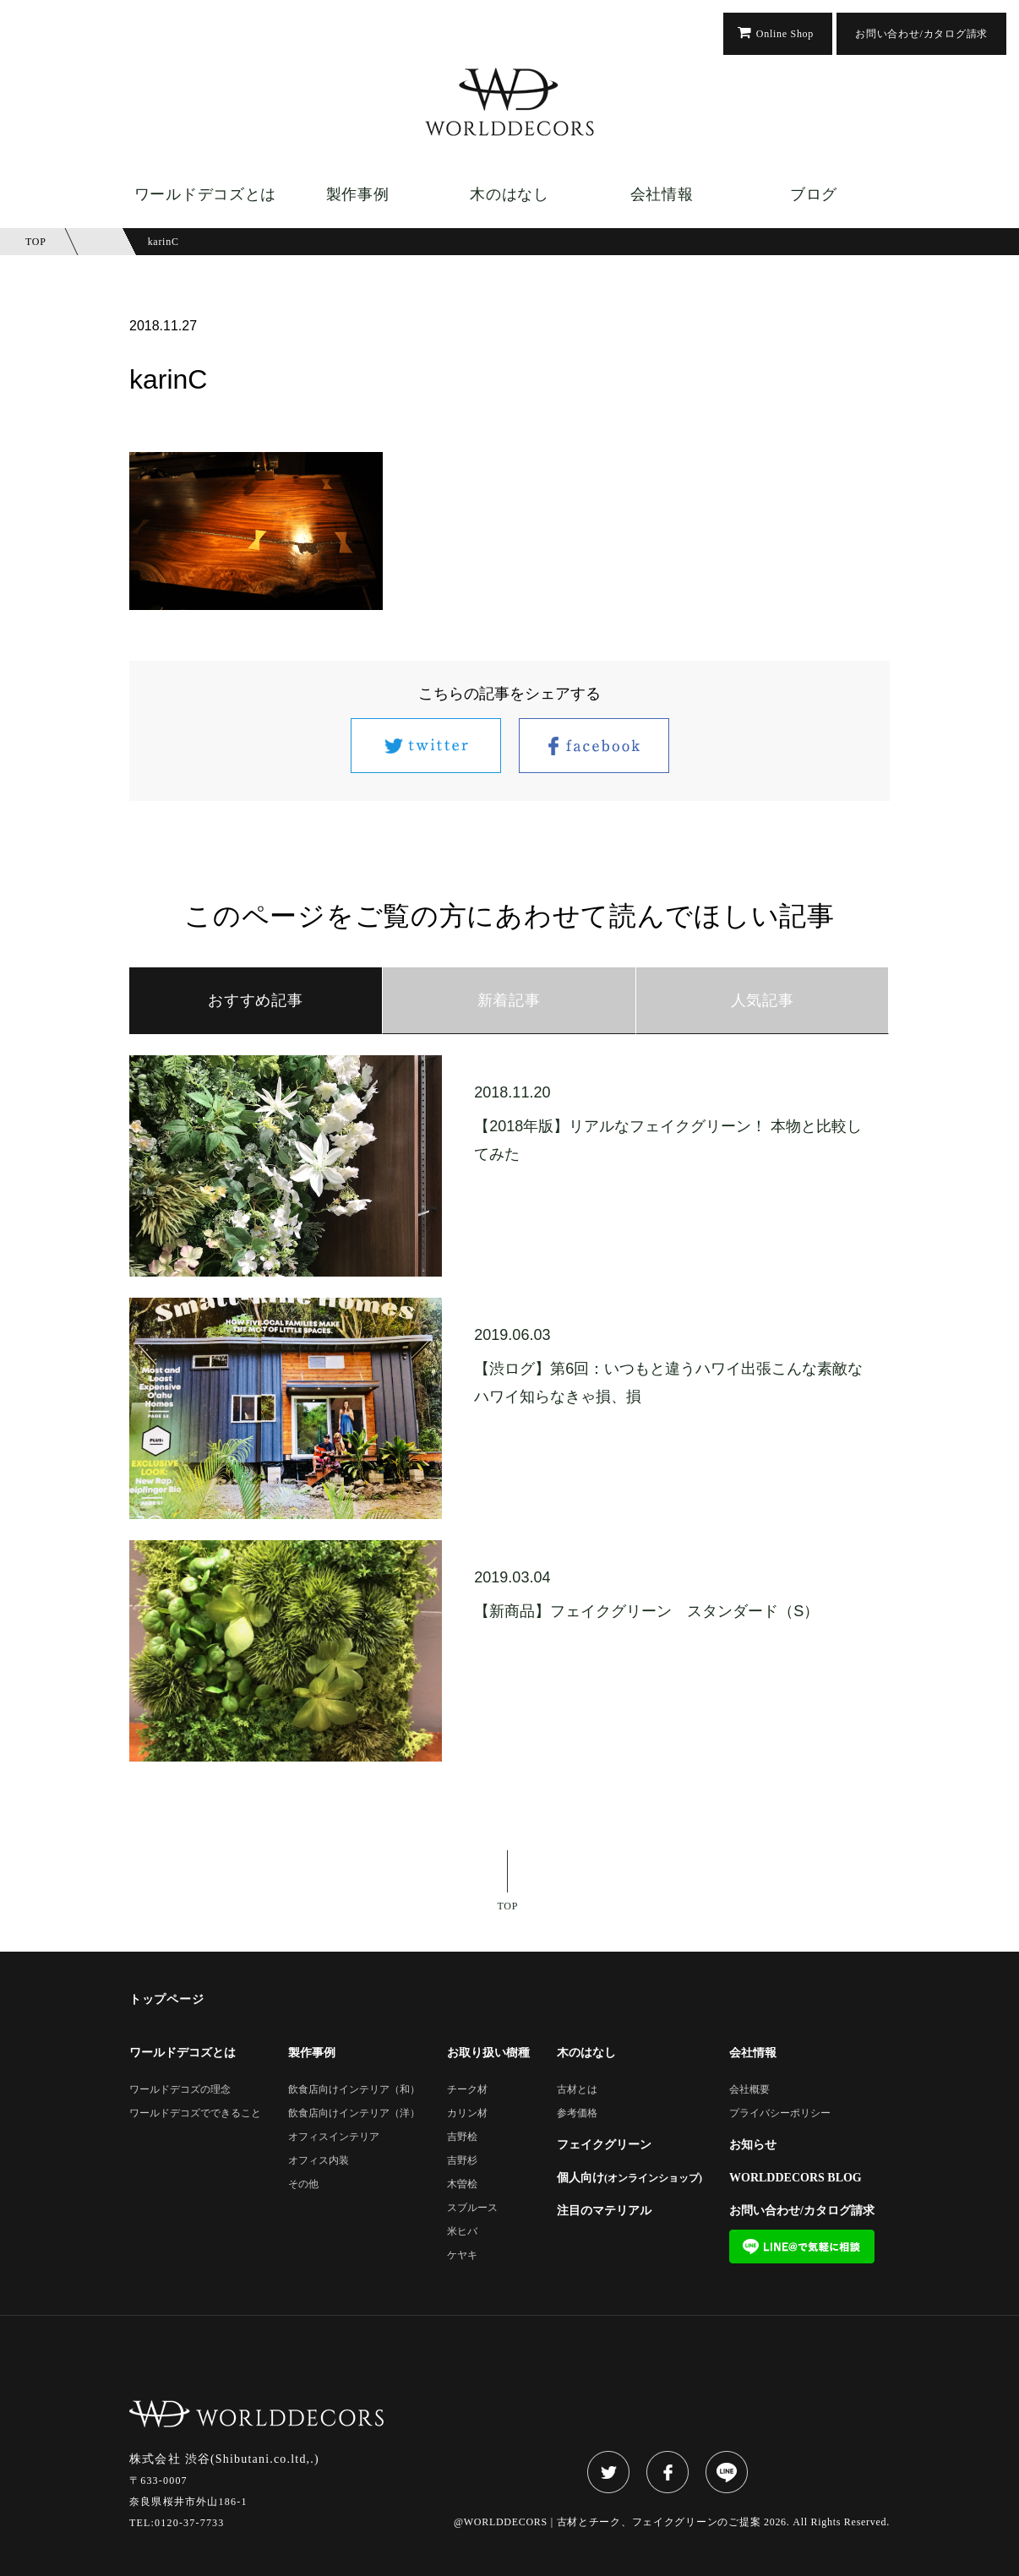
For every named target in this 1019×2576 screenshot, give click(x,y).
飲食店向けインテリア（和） (354, 2089)
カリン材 (467, 2113)
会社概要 (749, 2089)
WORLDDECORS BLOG (795, 2178)
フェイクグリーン (604, 2145)
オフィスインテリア (333, 2137)
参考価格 (577, 2113)
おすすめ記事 (255, 1000)
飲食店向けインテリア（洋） (354, 2113)
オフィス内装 (318, 2160)
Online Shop (785, 34)
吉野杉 (462, 2160)
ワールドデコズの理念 (180, 2089)
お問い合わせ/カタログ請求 (921, 34)
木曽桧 (462, 2184)
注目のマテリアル (604, 2211)
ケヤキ (462, 2255)
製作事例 (358, 194)
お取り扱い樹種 (488, 2053)
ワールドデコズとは (205, 194)
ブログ (813, 194)
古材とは (577, 2089)
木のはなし (509, 194)
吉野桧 (462, 2137)
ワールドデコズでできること (195, 2113)
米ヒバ (462, 2231)
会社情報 (662, 194)
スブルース (472, 2208)
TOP (508, 1905)
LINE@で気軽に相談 (802, 2246)
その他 (303, 2184)
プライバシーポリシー (780, 2113)
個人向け (629, 2178)
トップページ (166, 2000)
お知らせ (753, 2145)
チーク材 (467, 2089)
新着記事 (509, 1000)
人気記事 (762, 1000)
